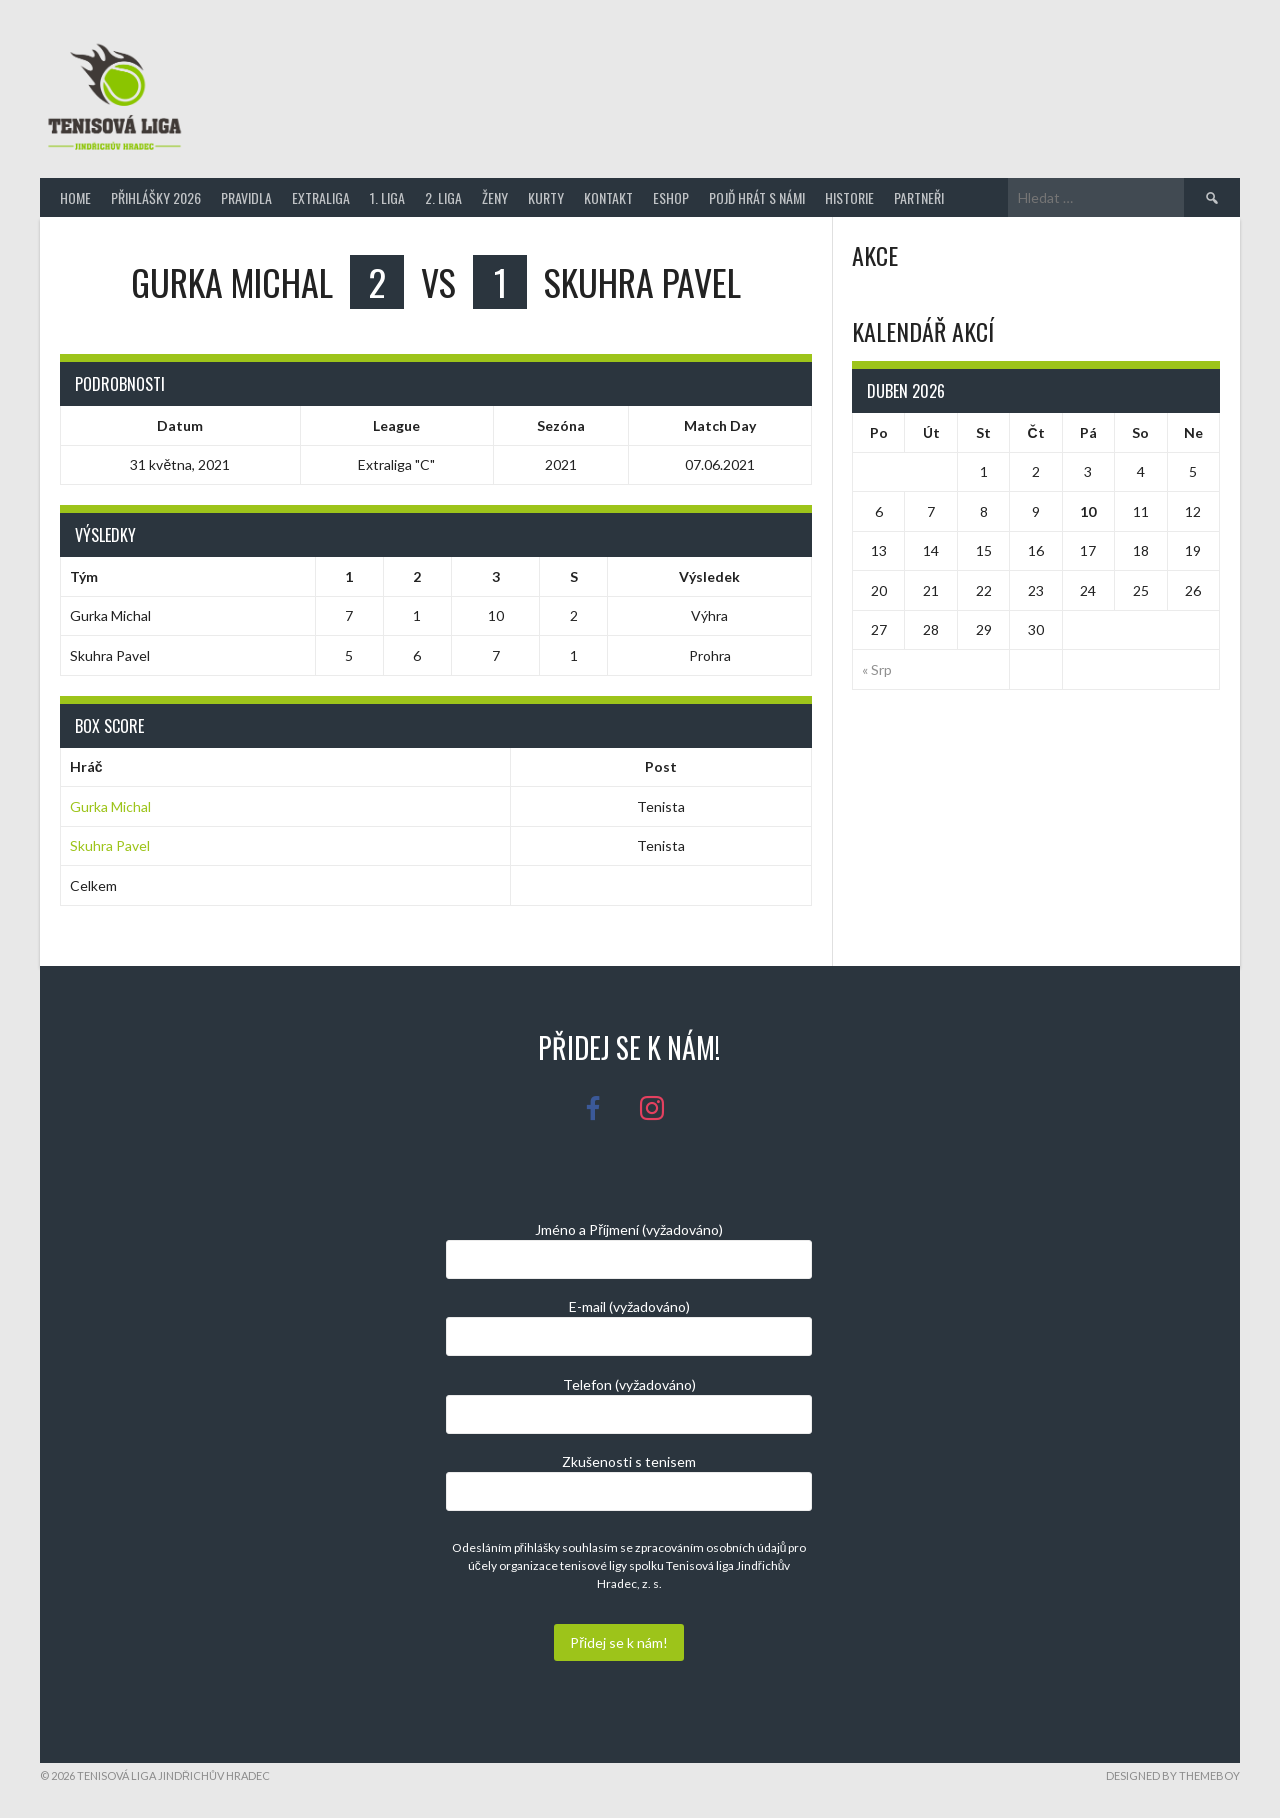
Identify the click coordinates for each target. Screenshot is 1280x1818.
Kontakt (608, 197)
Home (75, 197)
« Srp (877, 669)
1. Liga (387, 197)
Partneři (919, 197)
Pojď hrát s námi (757, 197)
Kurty (546, 197)
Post (661, 766)
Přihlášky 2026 (156, 197)
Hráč (86, 766)
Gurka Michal (110, 806)
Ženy (495, 197)
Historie (849, 197)
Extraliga (321, 197)
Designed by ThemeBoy (1173, 1775)
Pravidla (246, 197)
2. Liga (443, 197)
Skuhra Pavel (110, 845)
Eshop (671, 197)
